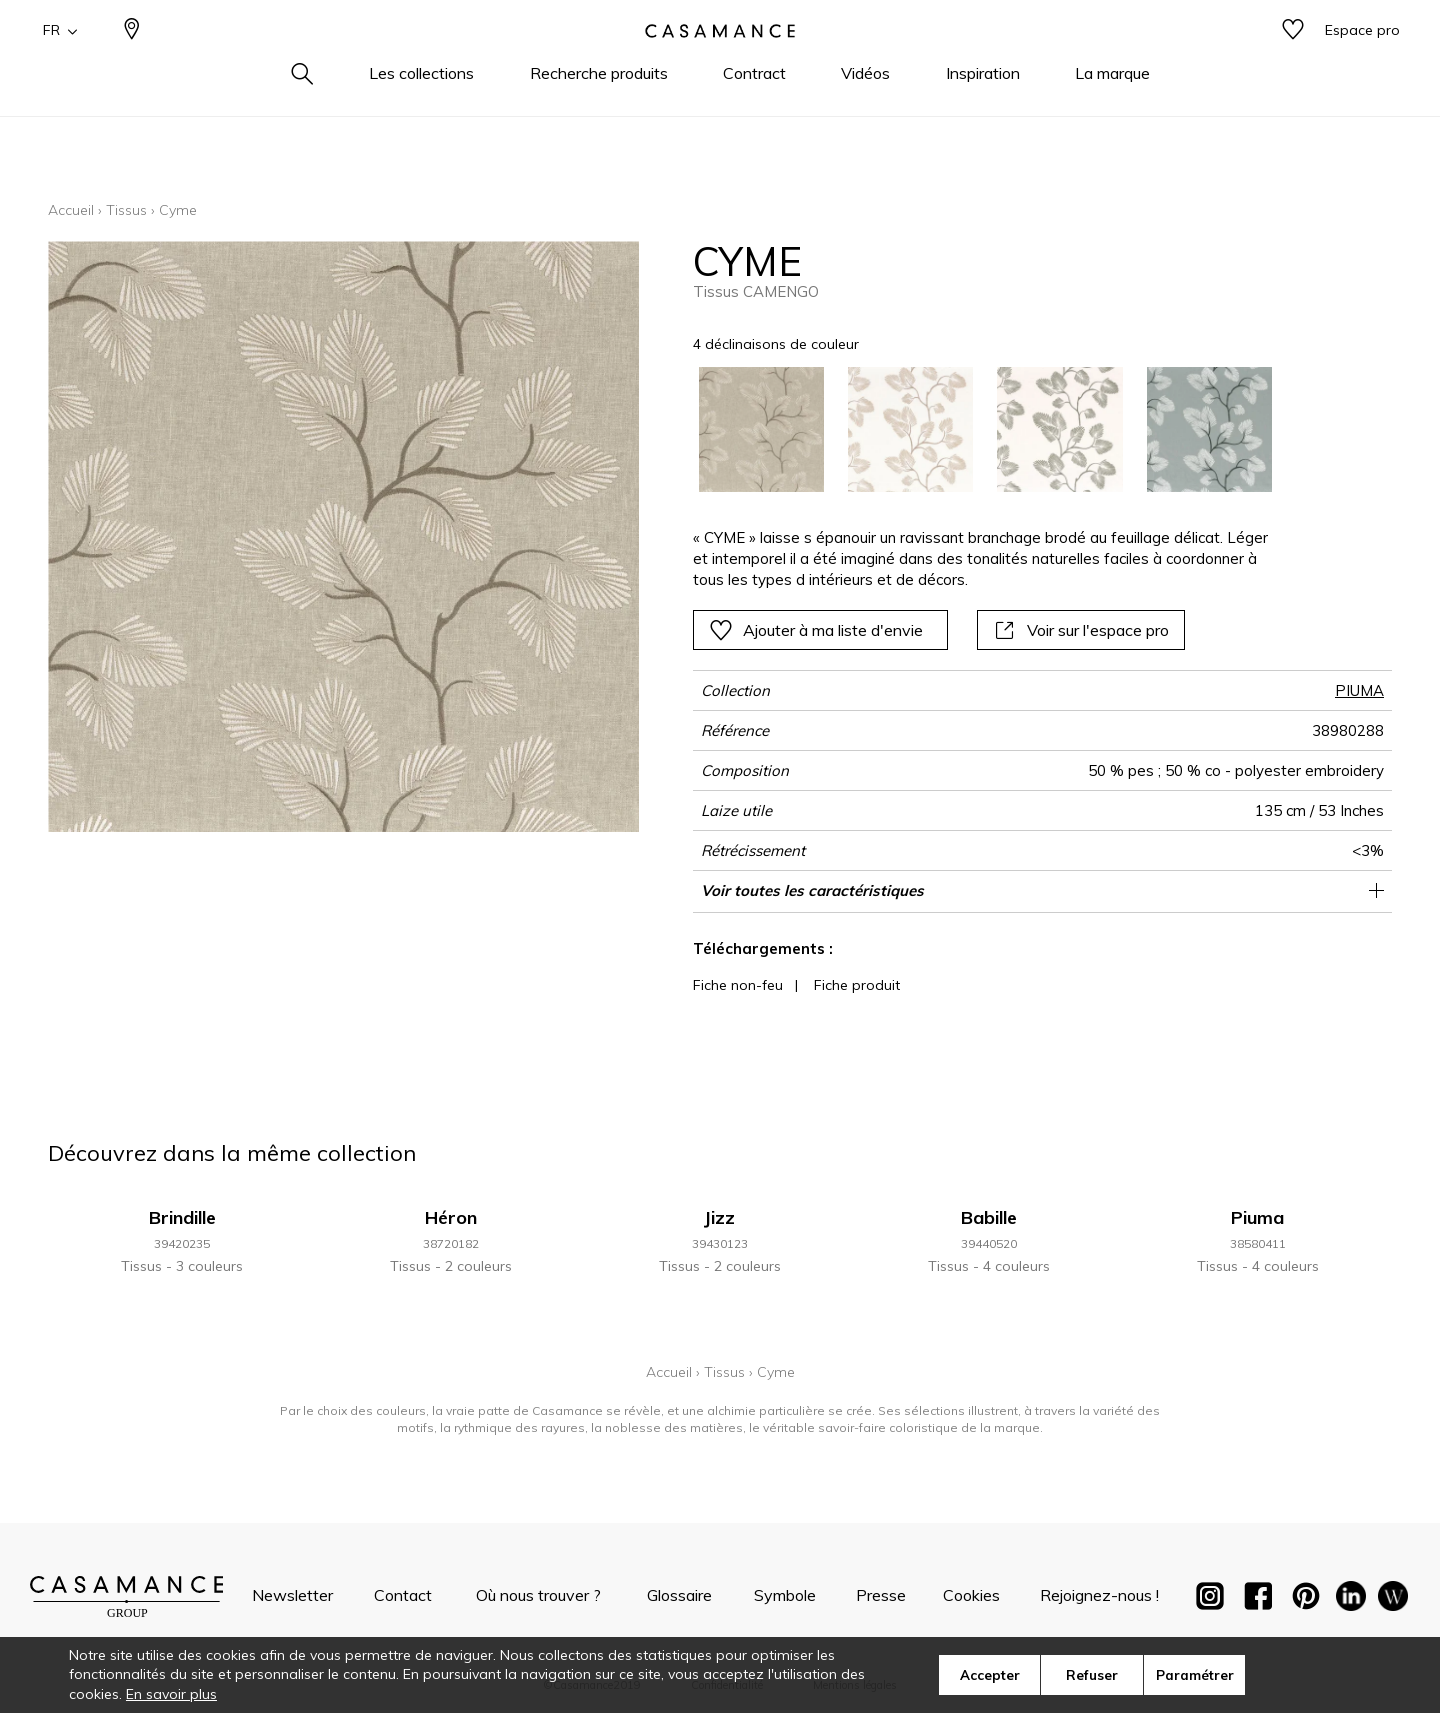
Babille (989, 1217)
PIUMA (1359, 690)
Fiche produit (857, 985)
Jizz (719, 1217)
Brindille (182, 1217)
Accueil (71, 210)
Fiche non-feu (738, 985)
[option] (761, 429)
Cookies (971, 1595)
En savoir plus (171, 1694)
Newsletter (292, 1595)
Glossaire (679, 1595)
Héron (451, 1217)
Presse (881, 1595)
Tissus (126, 210)
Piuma (1257, 1217)
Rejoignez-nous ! (1099, 1595)
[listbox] (973, 429)
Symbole (785, 1595)
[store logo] (720, 63)
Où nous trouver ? (538, 1595)
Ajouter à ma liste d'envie (816, 630)
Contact (403, 1595)
